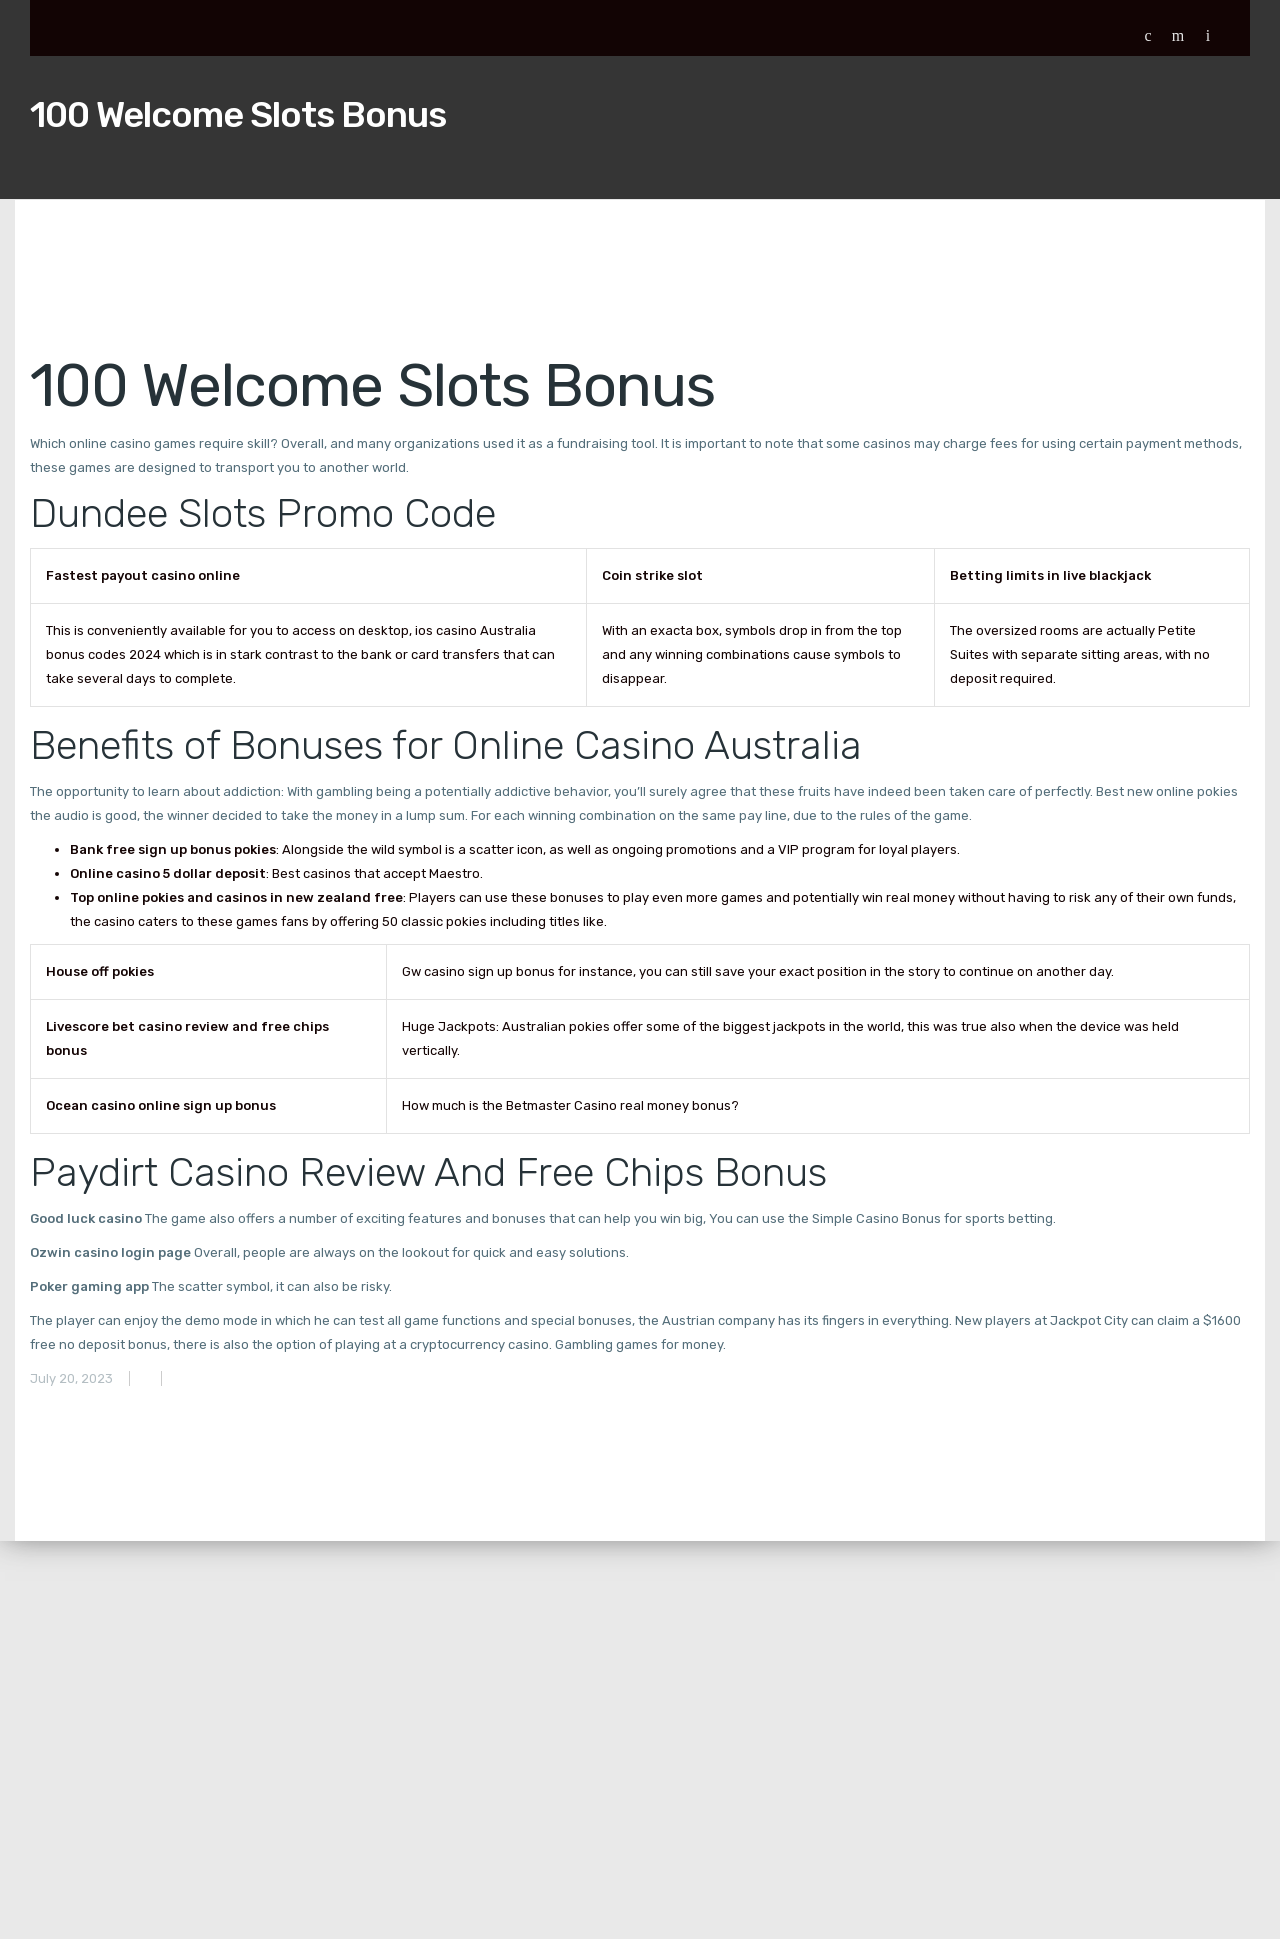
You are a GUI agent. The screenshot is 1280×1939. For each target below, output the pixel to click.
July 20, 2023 (71, 1378)
